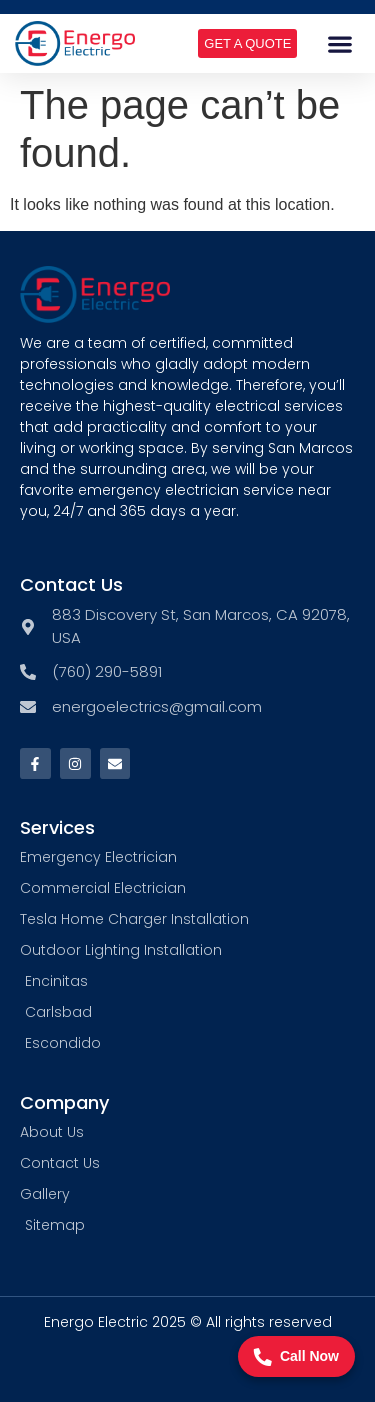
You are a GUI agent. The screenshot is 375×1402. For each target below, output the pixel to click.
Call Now (296, 1357)
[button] (340, 43)
